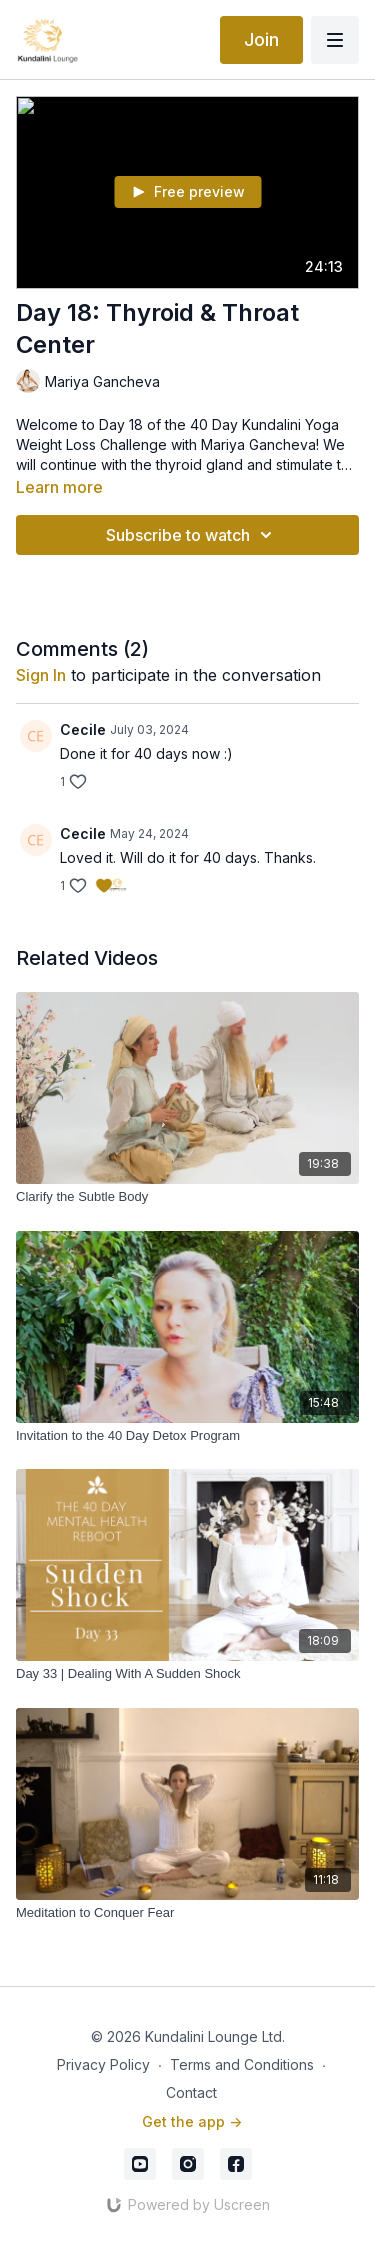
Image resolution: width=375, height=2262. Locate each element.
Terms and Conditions (242, 2064)
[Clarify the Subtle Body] (187, 1197)
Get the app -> (192, 2121)
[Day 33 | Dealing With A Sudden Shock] (187, 1674)
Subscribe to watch (192, 535)
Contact (191, 2092)
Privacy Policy (103, 2064)
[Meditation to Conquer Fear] (187, 1913)
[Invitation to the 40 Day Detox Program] (187, 1436)
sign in (41, 675)
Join (261, 39)
